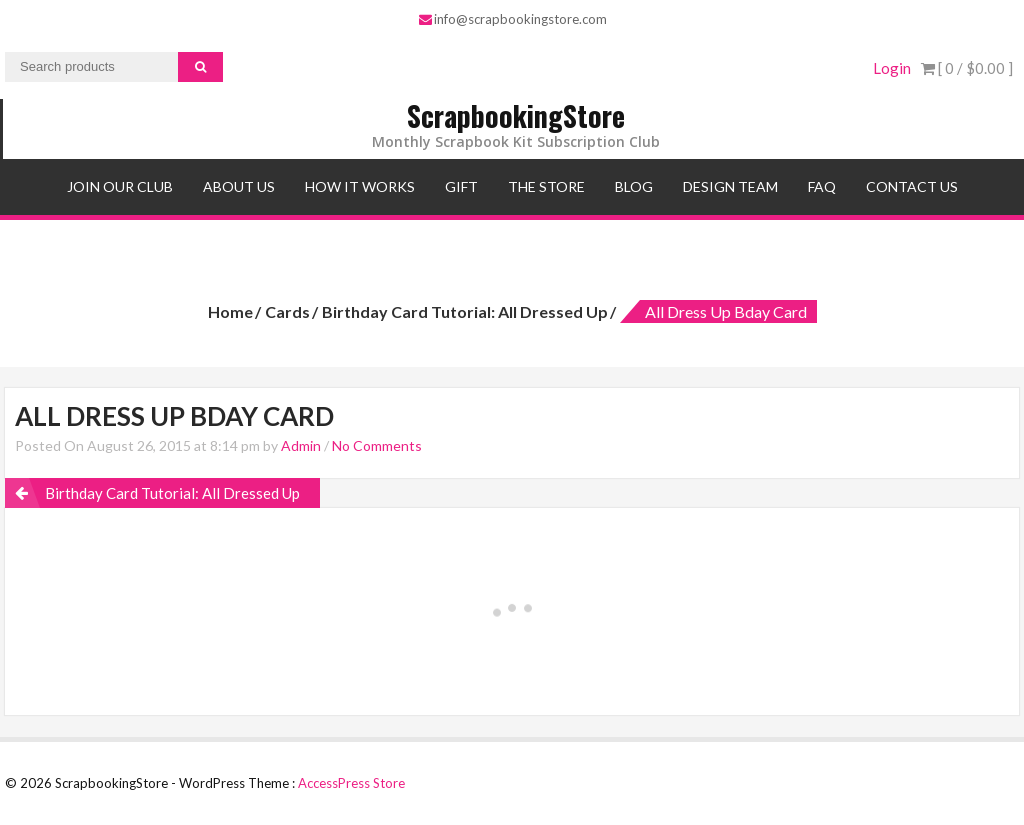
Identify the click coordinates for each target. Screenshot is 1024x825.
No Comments (377, 445)
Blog (634, 186)
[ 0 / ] (967, 68)
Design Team (730, 186)
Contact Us (912, 186)
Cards (287, 311)
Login (892, 68)
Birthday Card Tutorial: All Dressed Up (465, 311)
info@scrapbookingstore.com (513, 19)
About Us (239, 186)
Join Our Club (120, 186)
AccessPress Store (351, 783)
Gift (461, 186)
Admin (301, 445)
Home (230, 311)
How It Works (360, 186)
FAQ (822, 186)
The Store (546, 186)
